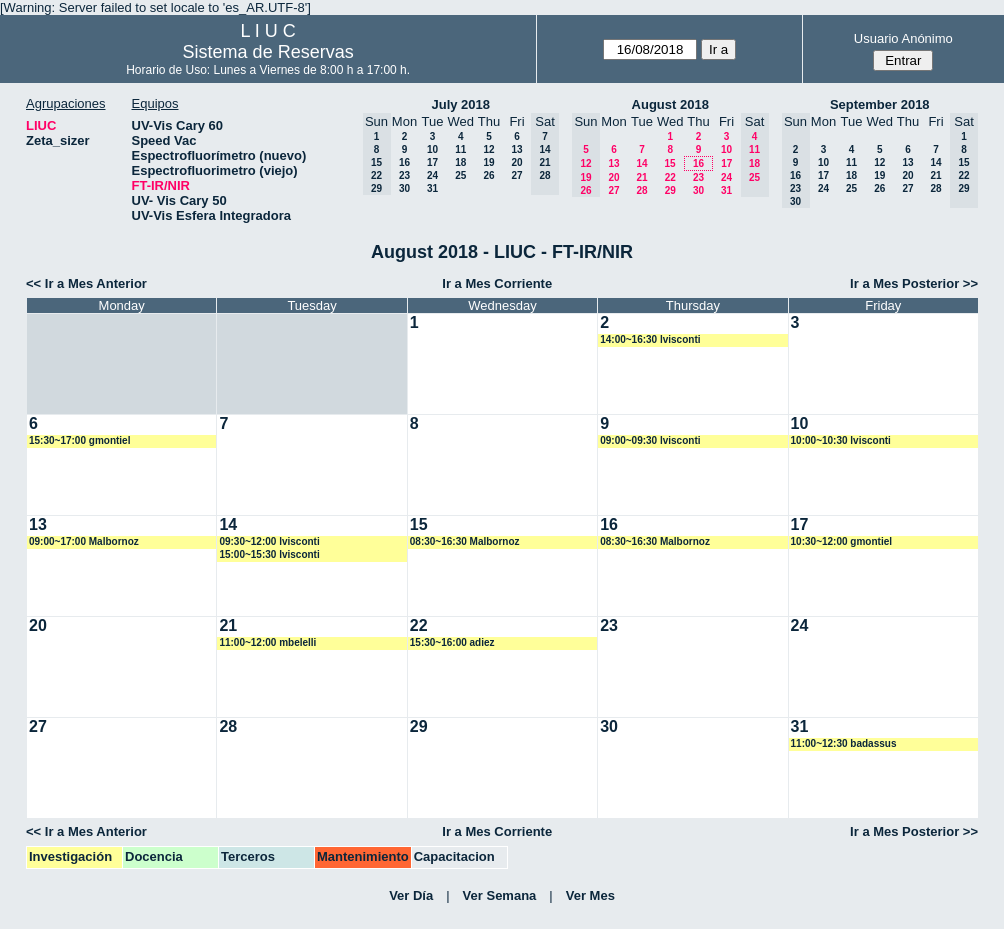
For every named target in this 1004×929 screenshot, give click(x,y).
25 (460, 175)
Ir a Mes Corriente (497, 283)
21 (641, 177)
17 (432, 162)
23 (404, 175)
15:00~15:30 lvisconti (269, 554)
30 (404, 188)
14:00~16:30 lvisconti (650, 339)
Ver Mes (590, 895)
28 (641, 190)
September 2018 (880, 104)
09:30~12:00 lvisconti (269, 541)
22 (670, 177)
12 (488, 149)
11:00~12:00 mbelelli (267, 642)
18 (460, 162)
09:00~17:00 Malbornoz (84, 541)
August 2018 (670, 104)
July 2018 (460, 104)
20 (516, 162)
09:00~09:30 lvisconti (650, 440)
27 (516, 175)
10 (432, 149)
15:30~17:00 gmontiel (79, 440)
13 (516, 149)
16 (404, 162)
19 (488, 162)
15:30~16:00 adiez (452, 642)
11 (460, 149)
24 (432, 175)
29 (670, 190)
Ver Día (411, 895)
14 (641, 163)
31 (432, 188)
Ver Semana (500, 895)
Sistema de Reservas (268, 52)
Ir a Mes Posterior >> (914, 283)
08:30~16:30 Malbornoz (465, 541)
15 (669, 163)
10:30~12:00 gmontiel (841, 541)
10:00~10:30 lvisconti (841, 440)
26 (488, 175)
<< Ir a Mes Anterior (86, 283)
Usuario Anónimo (903, 38)
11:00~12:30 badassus (844, 743)
